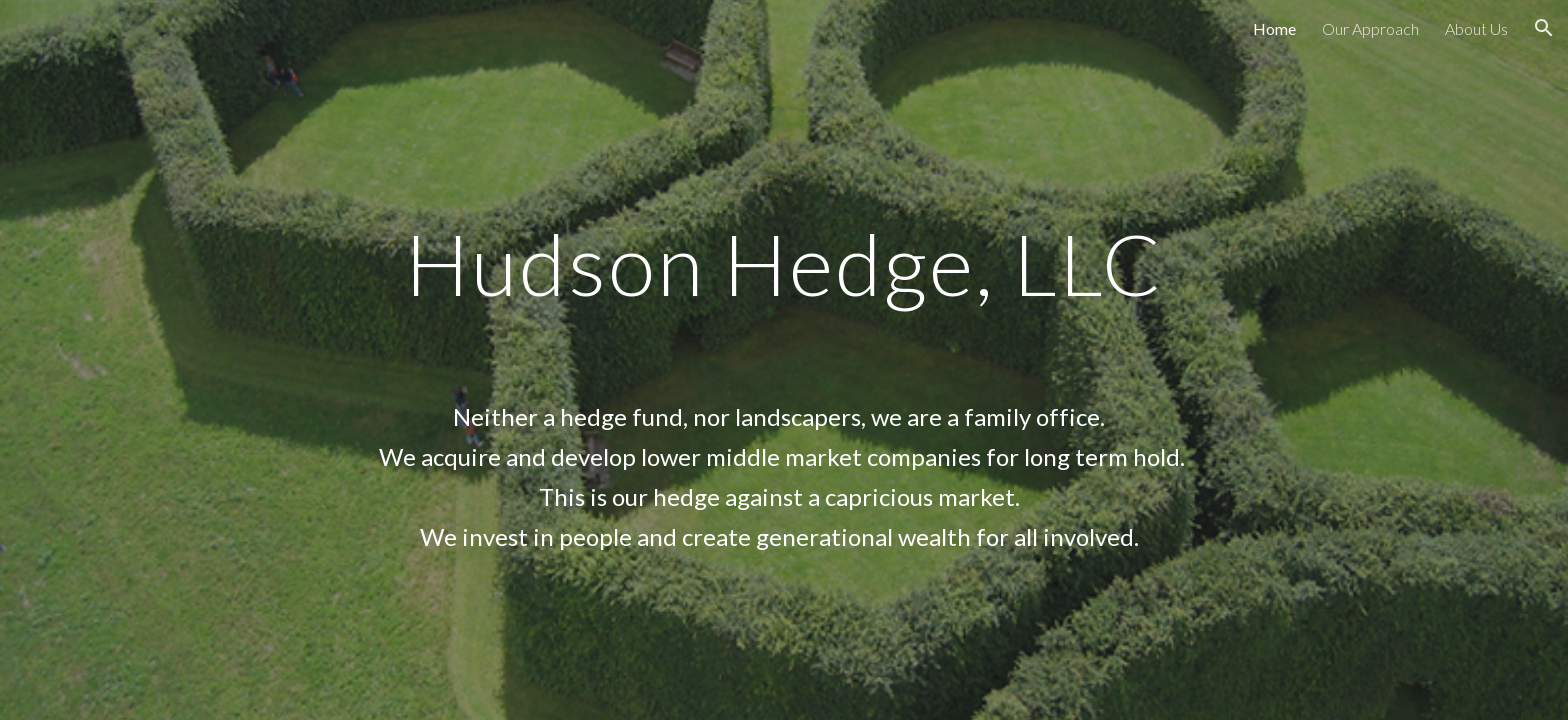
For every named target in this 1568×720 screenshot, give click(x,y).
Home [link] (1274, 28)
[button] (1544, 28)
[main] (784, 359)
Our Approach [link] (1370, 28)
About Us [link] (1476, 28)
